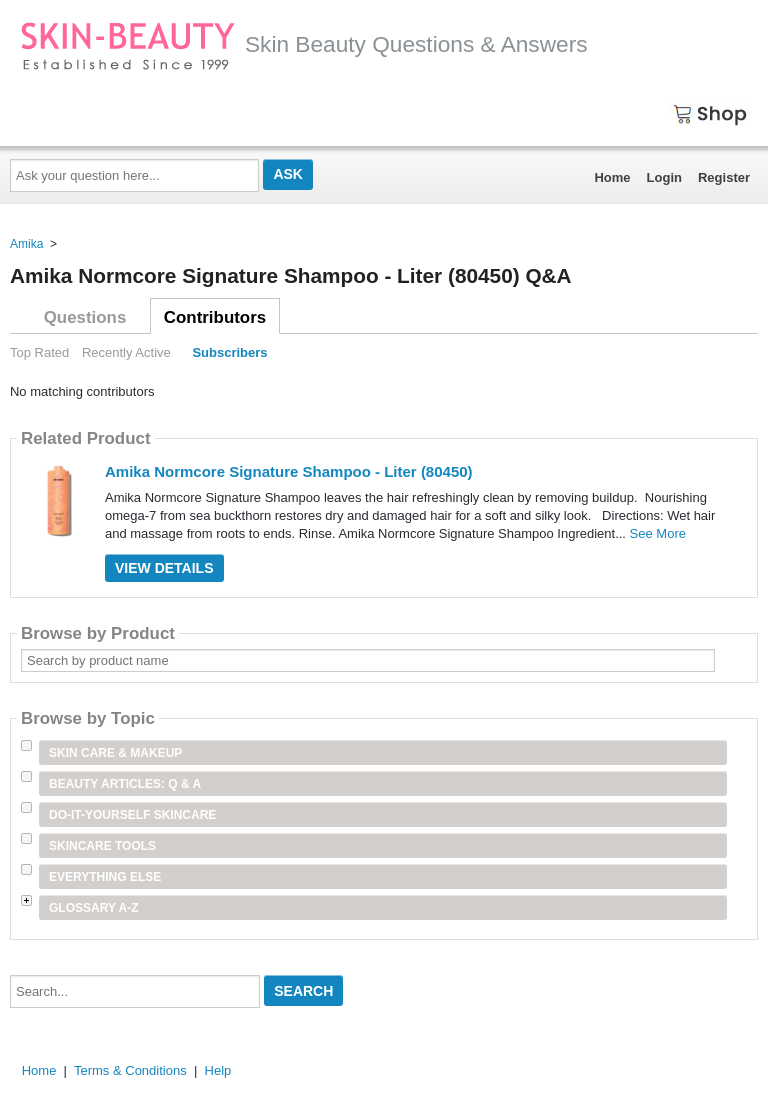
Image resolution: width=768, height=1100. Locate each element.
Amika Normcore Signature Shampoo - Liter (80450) (289, 471)
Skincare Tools (102, 846)
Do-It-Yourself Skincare (132, 815)
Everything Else (105, 877)
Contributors (215, 317)
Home (612, 177)
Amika (26, 244)
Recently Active (126, 352)
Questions (85, 317)
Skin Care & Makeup (115, 753)
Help (218, 1070)
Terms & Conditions (130, 1070)
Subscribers (229, 352)
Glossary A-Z (94, 908)
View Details (164, 568)
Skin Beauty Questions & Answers (304, 44)
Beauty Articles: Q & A (125, 784)
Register (724, 177)
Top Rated (39, 352)
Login (664, 177)
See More (658, 533)
